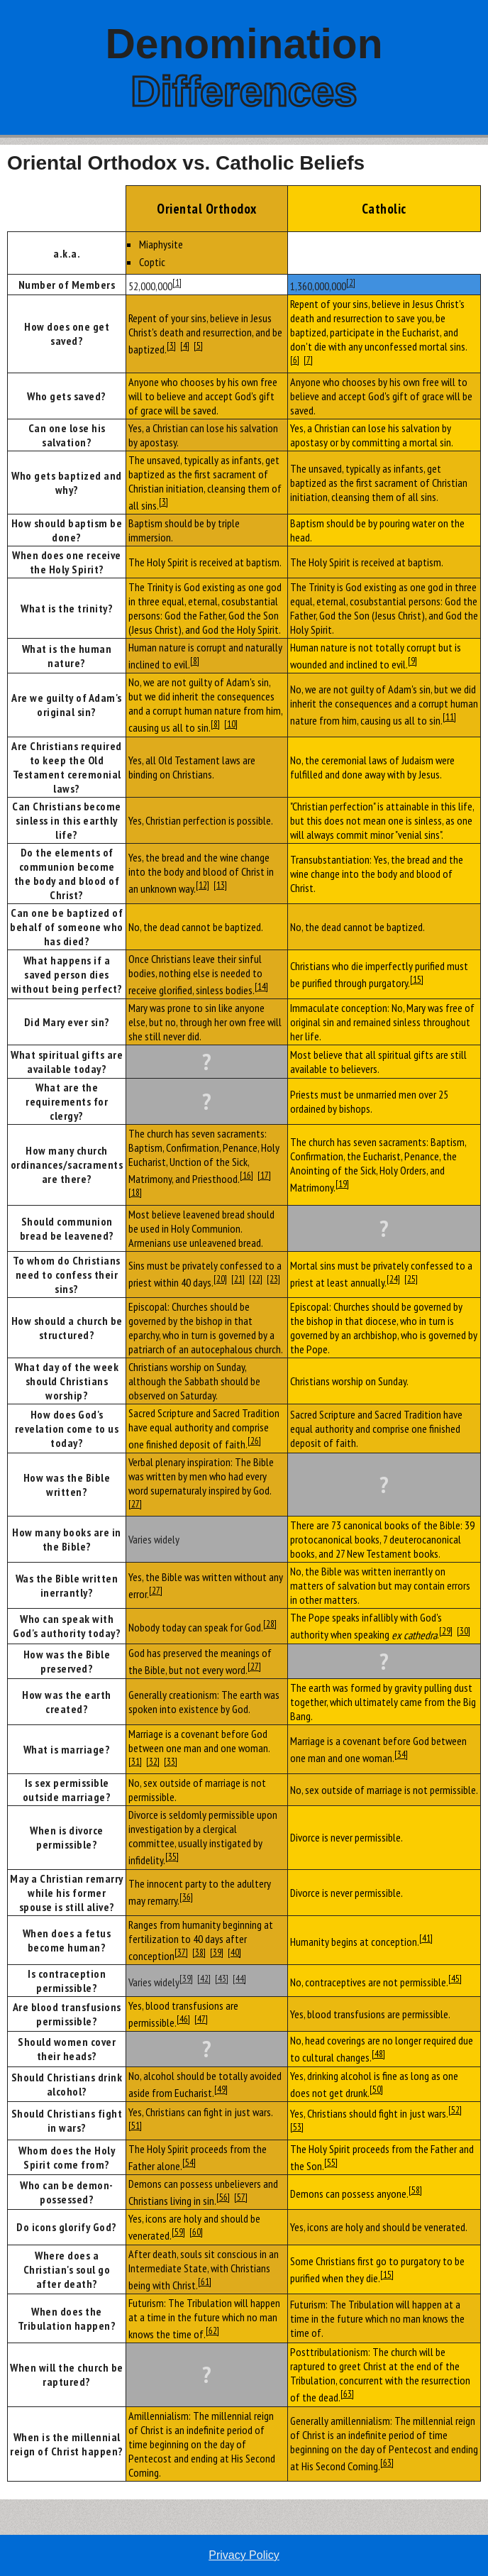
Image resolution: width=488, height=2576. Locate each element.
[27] (135, 1503)
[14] (261, 986)
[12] (202, 885)
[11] (449, 716)
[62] (212, 2330)
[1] (177, 282)
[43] (221, 1978)
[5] (198, 345)
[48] (378, 2053)
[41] (426, 1938)
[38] (199, 1952)
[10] (231, 723)
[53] (297, 2126)
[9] (412, 660)
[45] (455, 1978)
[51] (135, 2125)
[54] (189, 2162)
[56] (223, 2197)
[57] (241, 2197)
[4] (184, 345)
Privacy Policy (244, 2555)
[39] (216, 1952)
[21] (238, 1278)
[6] (294, 359)
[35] (172, 1856)
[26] (254, 1440)
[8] (194, 660)
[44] (239, 1978)
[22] (255, 1278)
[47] (201, 2019)
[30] (463, 1630)
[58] (415, 2190)
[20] (220, 1278)
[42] (204, 1978)
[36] (186, 1896)
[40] (234, 1952)
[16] (246, 1175)
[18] (135, 1192)
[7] (308, 359)
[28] (270, 1623)
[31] (135, 1761)
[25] (411, 1278)
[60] (196, 2231)
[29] (446, 1630)
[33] (170, 1761)
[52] (455, 2109)
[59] (178, 2231)
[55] (331, 2162)
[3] (171, 345)
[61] (204, 2281)
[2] (350, 282)
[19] (342, 1183)
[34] (401, 1754)
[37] (181, 1952)
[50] (376, 2089)
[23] (273, 1278)
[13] (220, 885)
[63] (347, 2393)
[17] (264, 1175)
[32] (153, 1761)
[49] (221, 2089)
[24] (393, 1278)
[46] (183, 2019)
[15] (416, 979)
